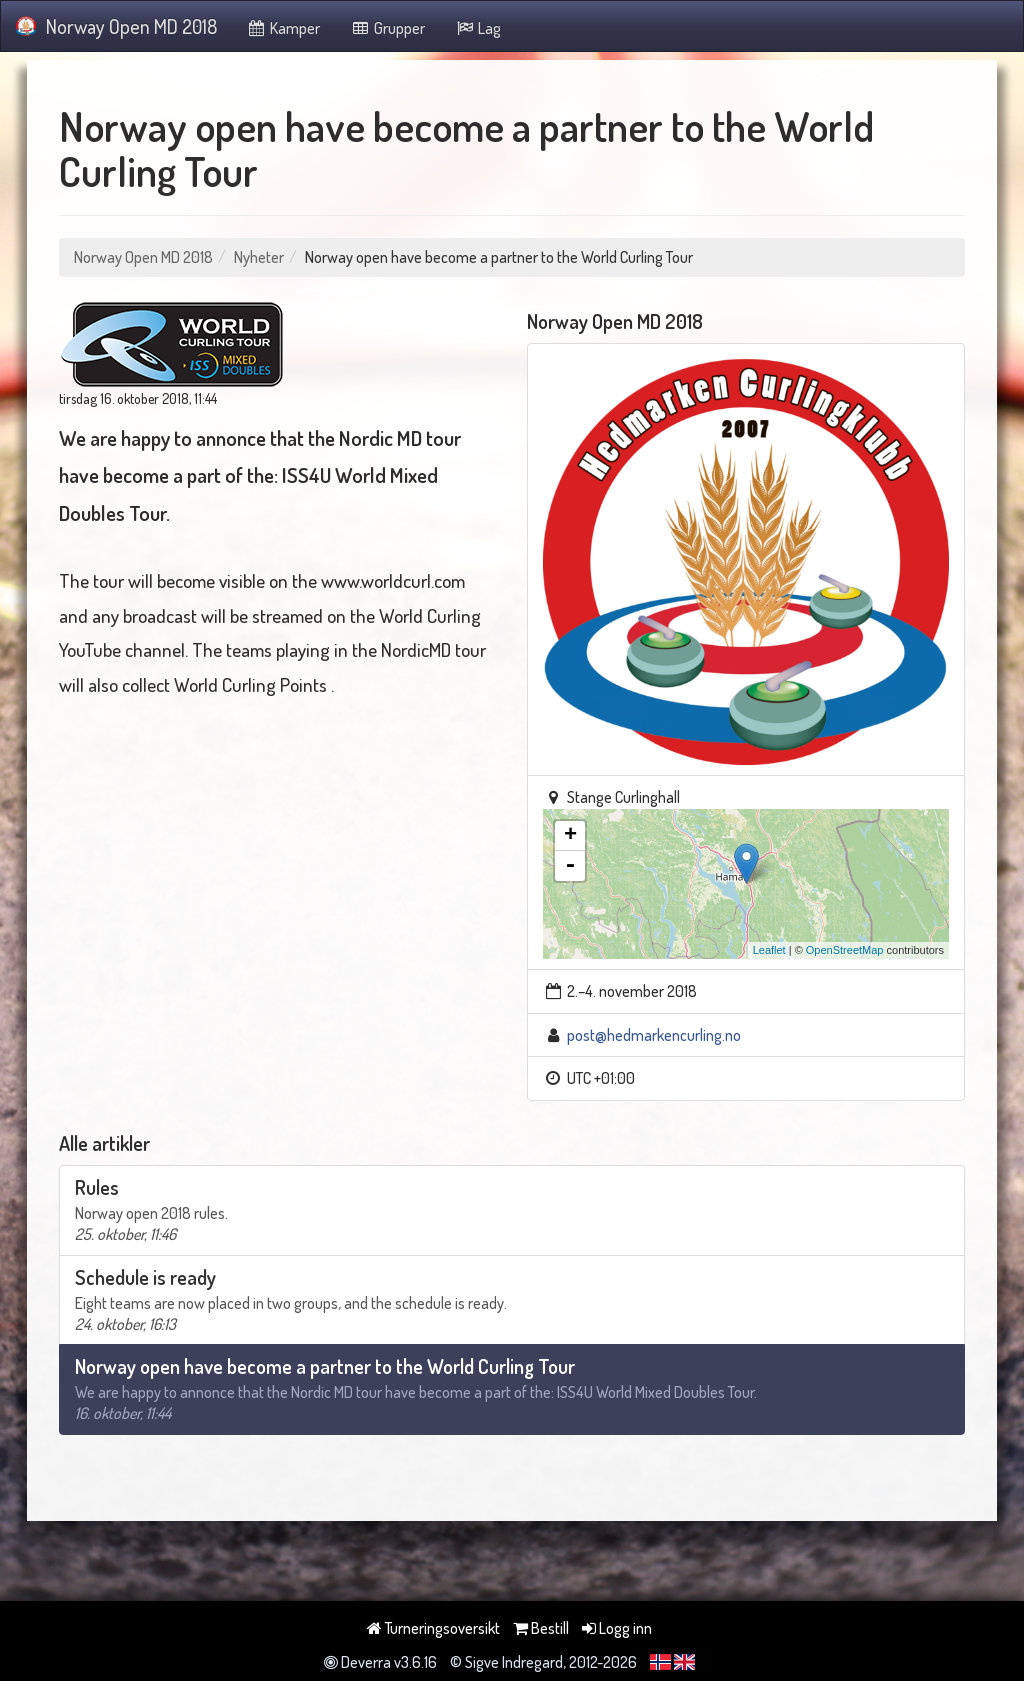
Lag (478, 28)
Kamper (284, 28)
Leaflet (769, 950)
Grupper (387, 28)
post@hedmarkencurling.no (654, 1035)
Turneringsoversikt (433, 1628)
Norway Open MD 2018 (116, 26)
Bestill (541, 1628)
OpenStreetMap (845, 950)
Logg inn (617, 1628)
